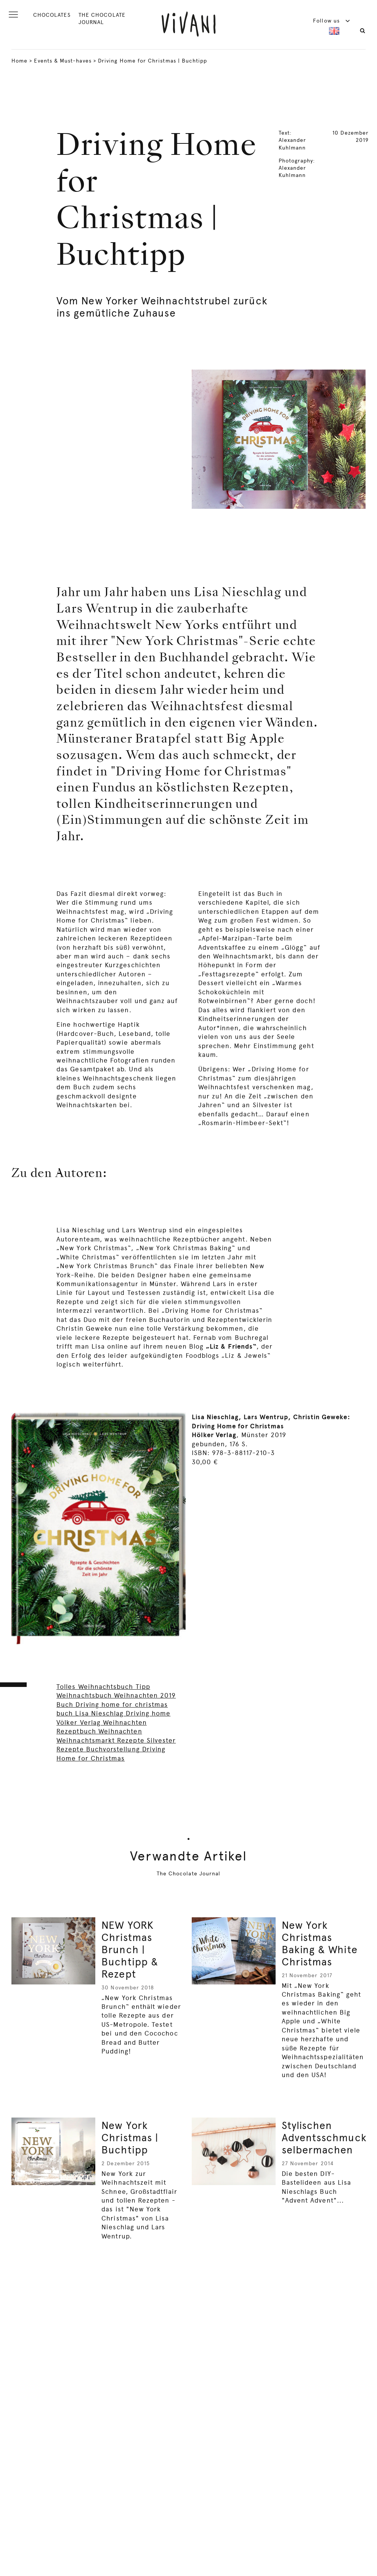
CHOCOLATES (52, 15)
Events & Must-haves (62, 61)
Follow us (331, 21)
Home (19, 61)
